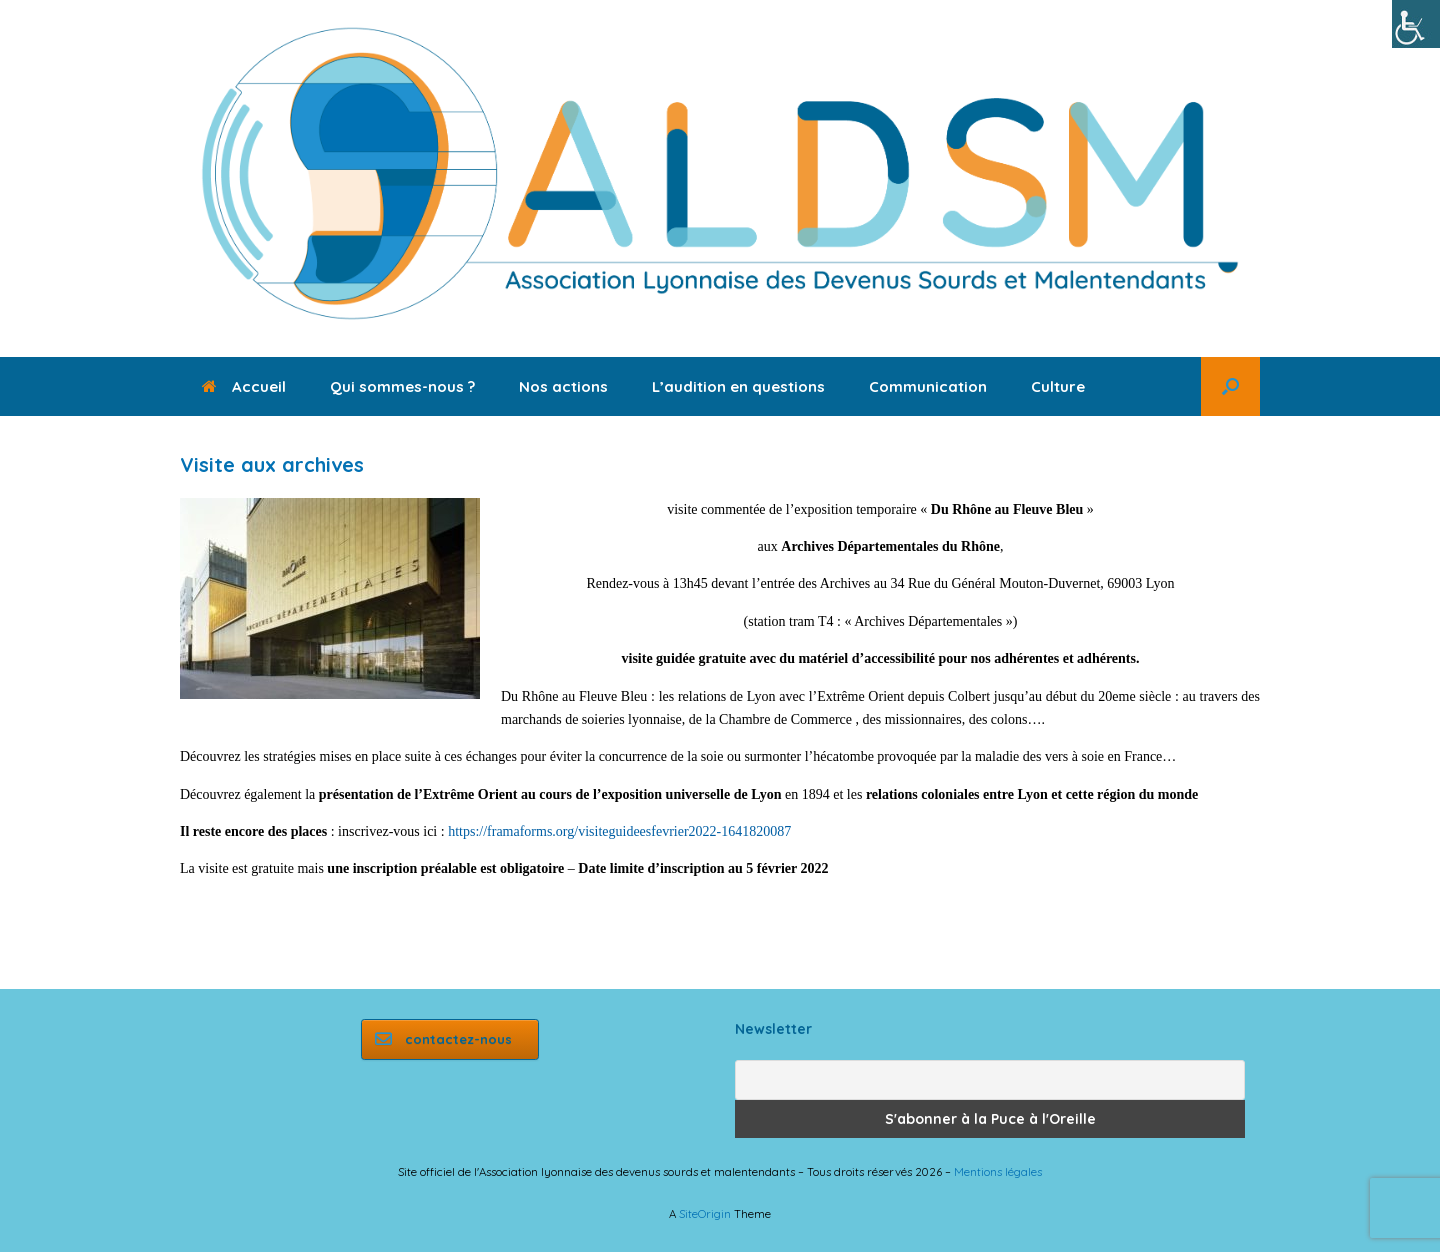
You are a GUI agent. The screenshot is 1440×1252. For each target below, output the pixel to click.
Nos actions (563, 386)
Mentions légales (998, 1171)
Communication (928, 386)
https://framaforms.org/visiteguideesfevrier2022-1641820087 (619, 831)
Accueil (244, 386)
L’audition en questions (738, 386)
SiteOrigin (705, 1213)
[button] (1230, 386)
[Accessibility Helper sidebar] (1416, 24)
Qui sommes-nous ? (402, 386)
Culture (1058, 386)
